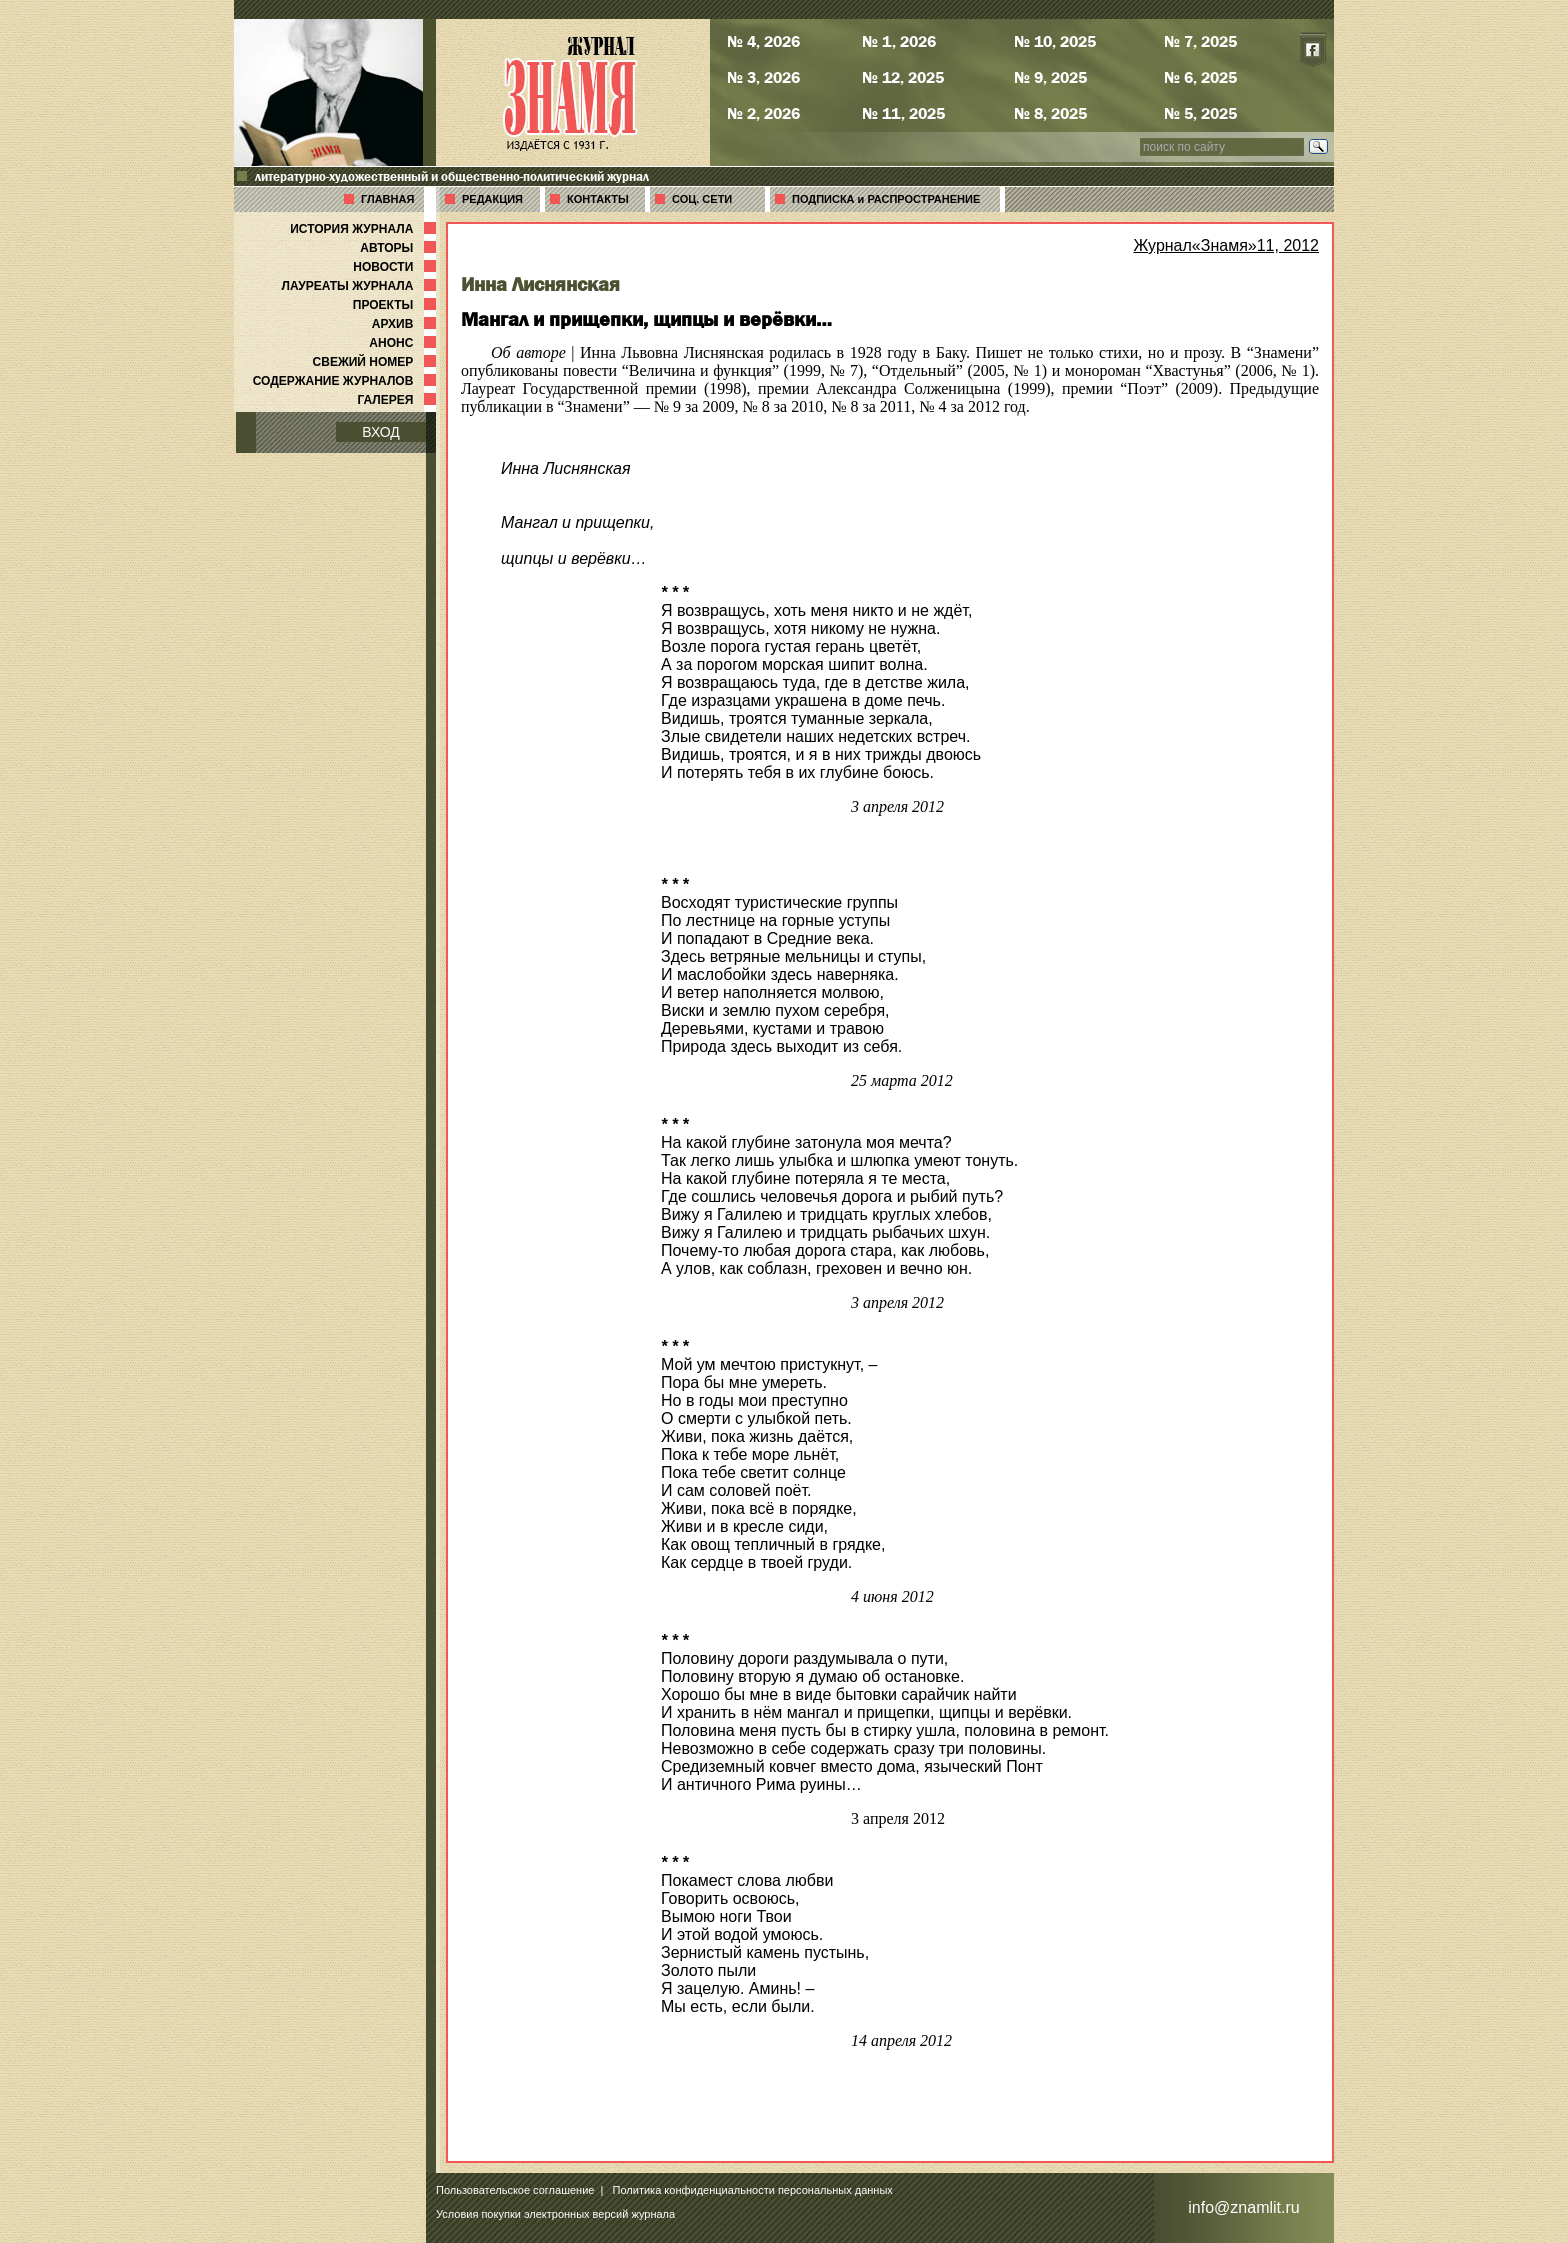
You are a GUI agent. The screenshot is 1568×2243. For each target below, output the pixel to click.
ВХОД (381, 432)
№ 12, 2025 (903, 77)
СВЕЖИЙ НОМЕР (376, 362)
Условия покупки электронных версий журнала (555, 2214)
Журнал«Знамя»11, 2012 (1226, 245)
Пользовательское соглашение (515, 2190)
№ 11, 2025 (903, 113)
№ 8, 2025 (1050, 113)
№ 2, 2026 (763, 113)
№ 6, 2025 (1200, 77)
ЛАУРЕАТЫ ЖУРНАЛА (361, 286)
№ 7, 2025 (1200, 41)
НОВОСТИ (396, 267)
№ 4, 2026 (763, 41)
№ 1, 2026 (899, 41)
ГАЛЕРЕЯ (398, 400)
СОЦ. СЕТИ (702, 199)
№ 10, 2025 (1055, 41)
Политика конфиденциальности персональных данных (753, 2190)
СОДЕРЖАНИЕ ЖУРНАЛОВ (346, 381)
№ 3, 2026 (763, 77)
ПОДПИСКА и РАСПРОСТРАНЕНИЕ (886, 199)
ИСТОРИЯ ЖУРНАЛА (365, 229)
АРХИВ (406, 324)
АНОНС (404, 343)
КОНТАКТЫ (598, 199)
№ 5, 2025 (1200, 113)
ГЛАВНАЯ (387, 199)
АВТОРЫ (400, 248)
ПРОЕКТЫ (396, 305)
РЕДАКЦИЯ (492, 199)
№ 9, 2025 (1050, 77)
